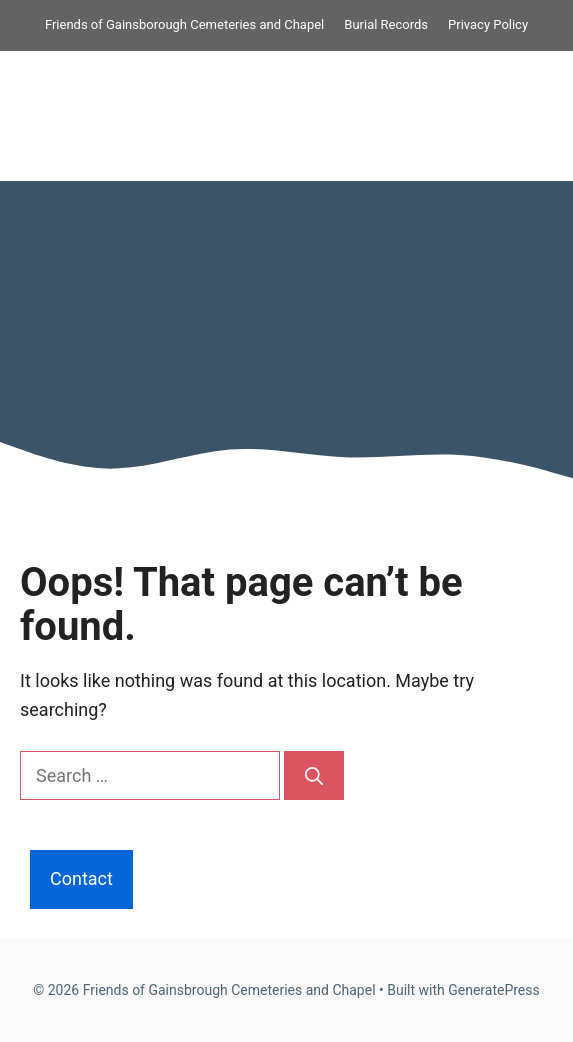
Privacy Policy (488, 24)
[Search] (314, 775)
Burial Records (386, 24)
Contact (81, 878)
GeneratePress (494, 990)
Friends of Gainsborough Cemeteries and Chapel (184, 24)
